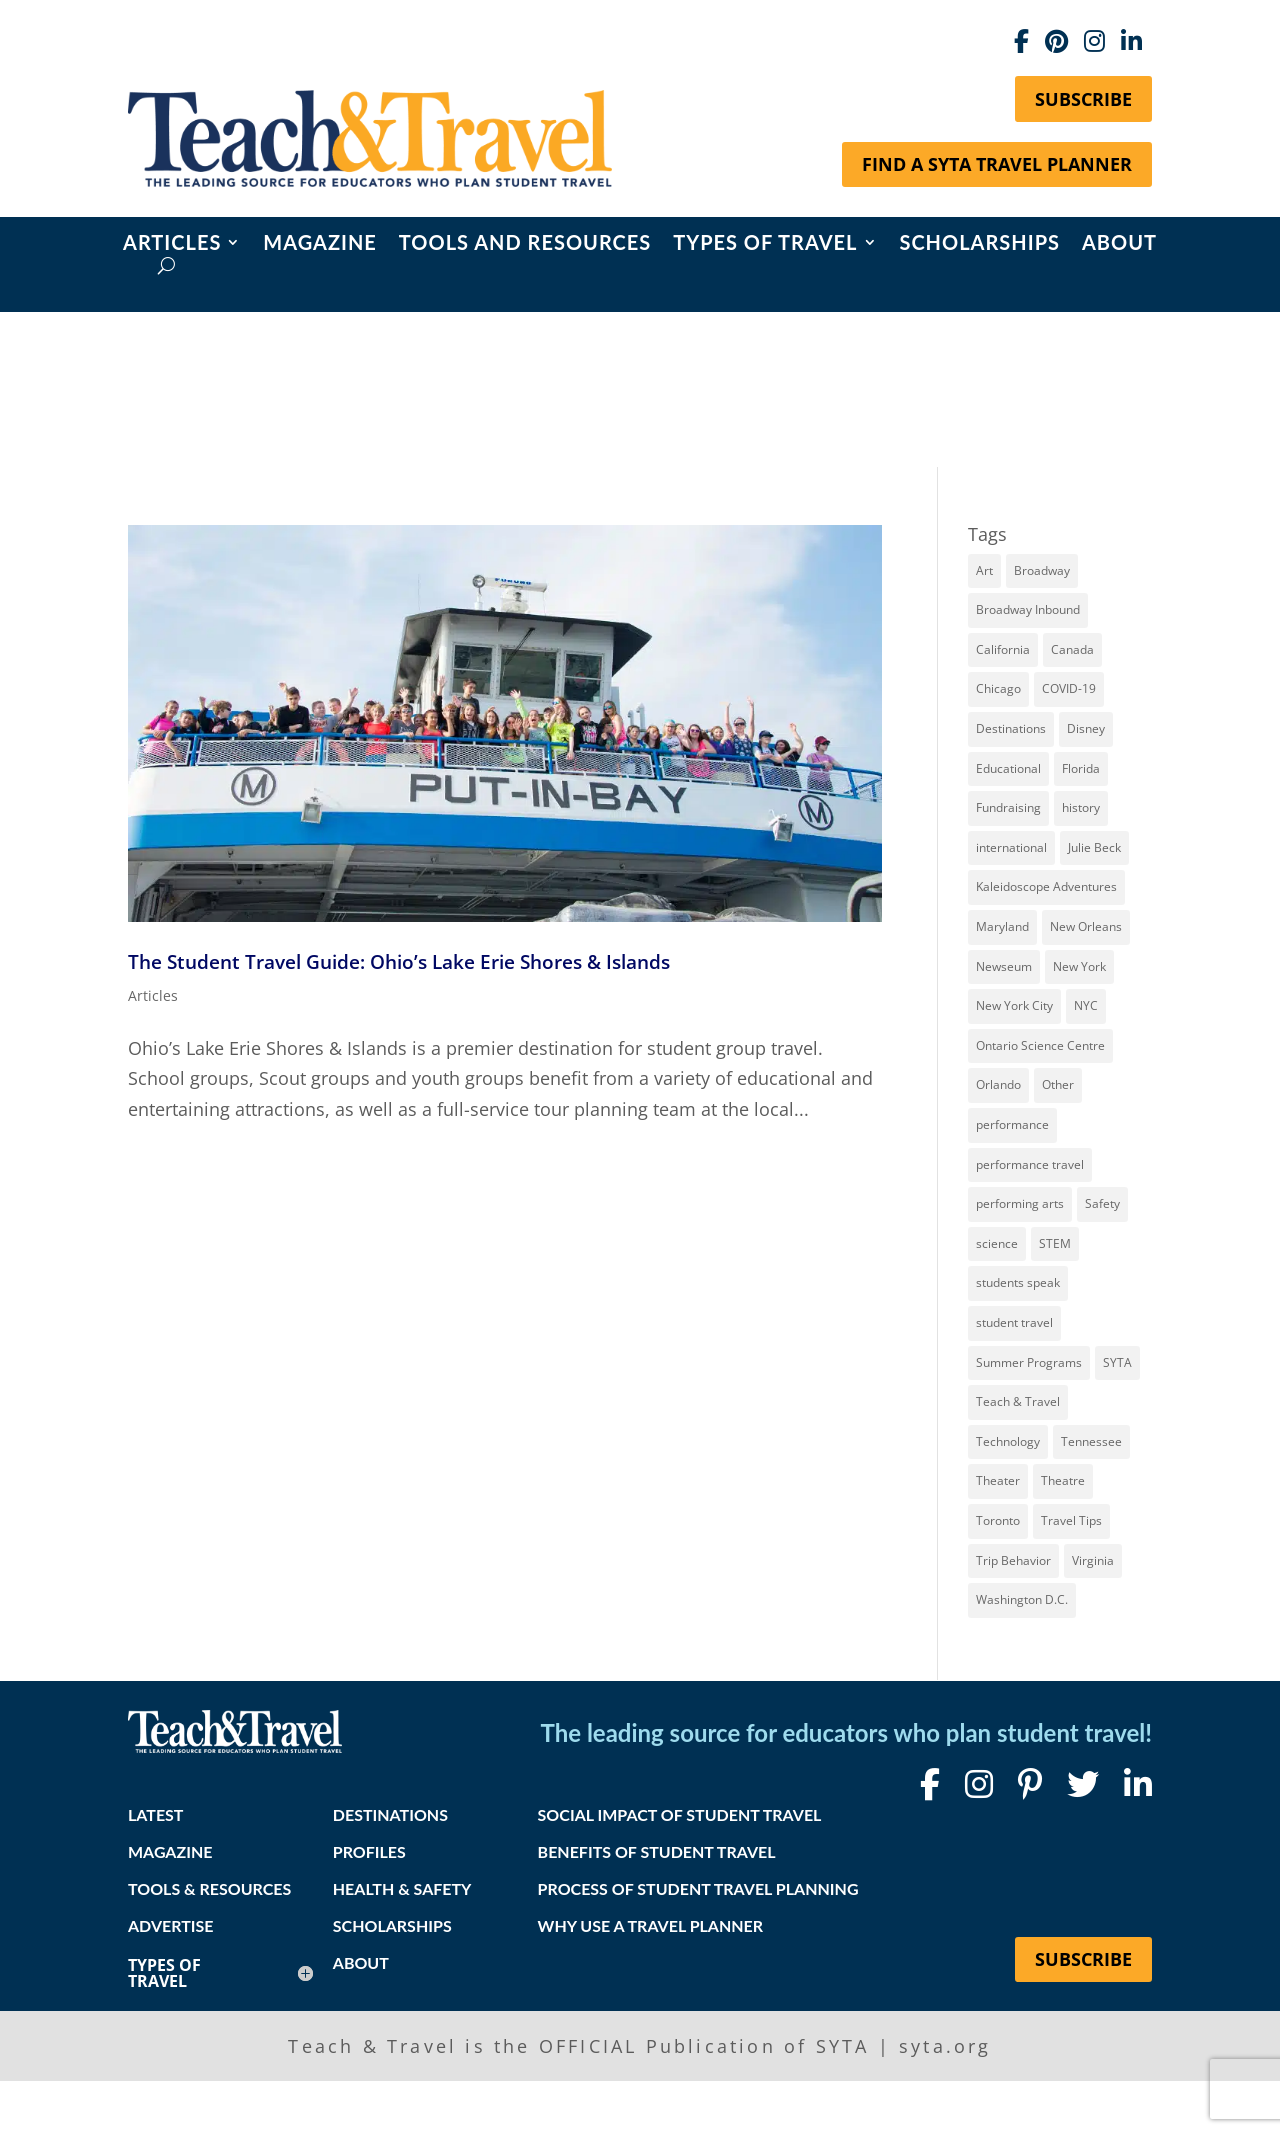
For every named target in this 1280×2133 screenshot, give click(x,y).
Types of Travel (765, 244)
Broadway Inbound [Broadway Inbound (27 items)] (1028, 609)
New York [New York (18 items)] (1079, 966)
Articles (172, 244)
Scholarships (979, 244)
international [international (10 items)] (1011, 847)
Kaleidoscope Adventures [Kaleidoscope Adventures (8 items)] (1046, 886)
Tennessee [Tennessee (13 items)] (1091, 1441)
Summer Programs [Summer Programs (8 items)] (1029, 1362)
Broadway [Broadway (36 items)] (1042, 570)
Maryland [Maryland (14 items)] (1002, 926)
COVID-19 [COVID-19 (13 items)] (1069, 688)
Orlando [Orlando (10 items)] (998, 1084)
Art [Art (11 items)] (984, 570)
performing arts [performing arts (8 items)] (1020, 1203)
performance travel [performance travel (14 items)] (1030, 1164)
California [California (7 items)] (1003, 649)
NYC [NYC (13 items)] (1086, 1005)
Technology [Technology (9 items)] (1008, 1441)
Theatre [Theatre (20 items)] (1063, 1480)
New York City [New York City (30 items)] (1014, 1005)
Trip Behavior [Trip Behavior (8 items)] (1013, 1560)
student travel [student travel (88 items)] (1014, 1322)
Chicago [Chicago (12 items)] (998, 688)
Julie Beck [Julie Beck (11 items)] (1094, 847)
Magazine (320, 244)
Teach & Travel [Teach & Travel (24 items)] (1018, 1401)
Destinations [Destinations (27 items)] (1011, 728)
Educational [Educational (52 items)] (1008, 768)
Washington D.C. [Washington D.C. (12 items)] (1022, 1599)
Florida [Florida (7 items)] (1081, 768)
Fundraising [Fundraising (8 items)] (1008, 807)
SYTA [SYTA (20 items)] (1117, 1362)
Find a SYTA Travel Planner (997, 164)
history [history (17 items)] (1081, 807)
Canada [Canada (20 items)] (1072, 649)
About (1119, 244)
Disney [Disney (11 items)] (1086, 728)
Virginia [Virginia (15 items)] (1093, 1560)
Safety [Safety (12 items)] (1102, 1203)
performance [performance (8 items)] (1012, 1124)
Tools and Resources (525, 244)
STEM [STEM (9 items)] (1055, 1243)
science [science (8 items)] (997, 1243)
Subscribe (1083, 99)
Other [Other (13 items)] (1058, 1084)
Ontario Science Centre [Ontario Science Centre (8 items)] (1040, 1045)
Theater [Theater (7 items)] (998, 1480)
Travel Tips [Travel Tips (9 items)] (1071, 1520)
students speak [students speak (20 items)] (1018, 1282)
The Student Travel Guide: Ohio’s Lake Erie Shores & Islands (399, 961)
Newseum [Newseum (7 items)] (1004, 966)
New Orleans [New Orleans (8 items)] (1086, 926)
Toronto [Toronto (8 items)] (998, 1520)
